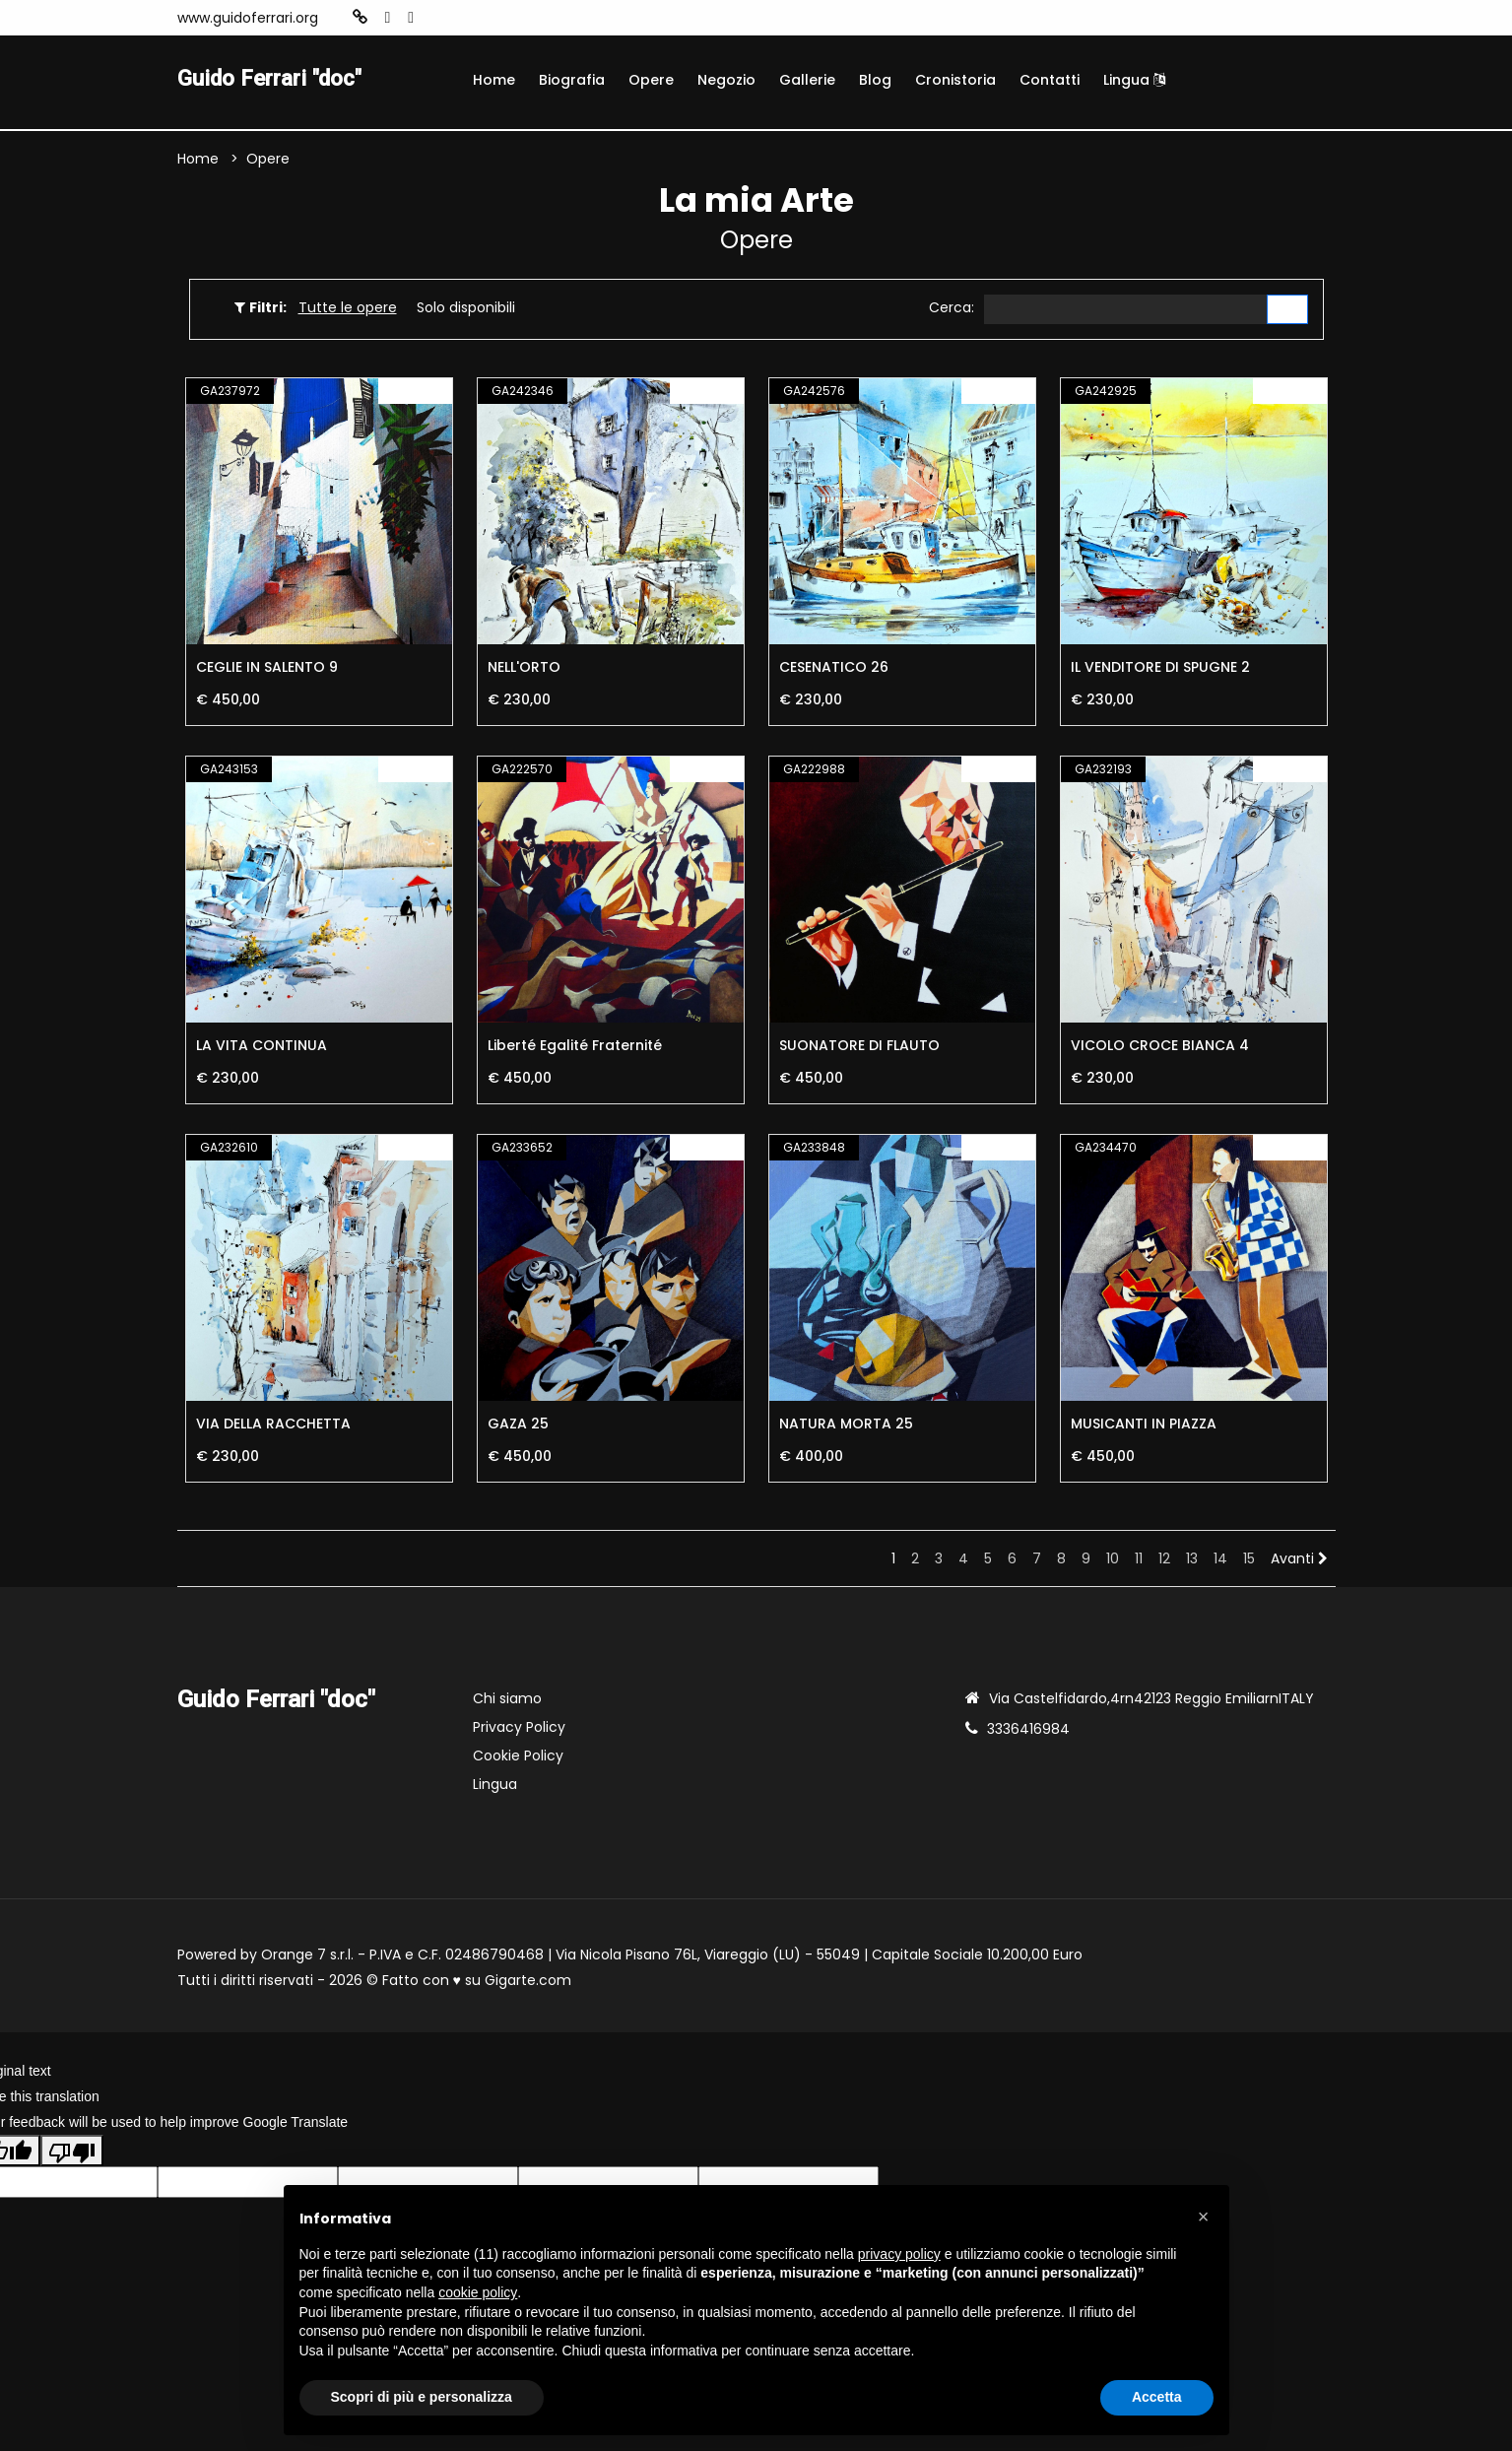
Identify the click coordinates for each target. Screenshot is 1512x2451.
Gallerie (807, 80)
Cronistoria (955, 80)
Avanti (1299, 1561)
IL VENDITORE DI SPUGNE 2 (1160, 670)
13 (1192, 1561)
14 (1220, 1561)
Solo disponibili (466, 309)
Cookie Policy (518, 1758)
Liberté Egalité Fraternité (575, 1048)
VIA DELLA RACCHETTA (273, 1426)
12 (1164, 1561)
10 (1112, 1561)
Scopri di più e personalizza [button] (421, 2397)
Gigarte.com (528, 1983)
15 (1249, 1561)
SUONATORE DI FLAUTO (859, 1048)
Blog (875, 80)
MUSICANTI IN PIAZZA (1143, 1426)
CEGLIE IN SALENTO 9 (267, 670)
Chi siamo (507, 1701)
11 (1139, 1561)
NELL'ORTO (524, 670)
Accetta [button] (1157, 2397)
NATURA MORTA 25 (846, 1426)
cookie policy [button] (477, 2292)
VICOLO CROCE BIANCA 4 (1160, 1048)
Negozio (726, 80)
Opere (651, 80)
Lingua (1134, 80)
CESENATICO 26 (833, 670)
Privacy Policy (519, 1730)
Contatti (1049, 80)
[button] (1203, 2216)
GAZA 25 (518, 1426)
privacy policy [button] (899, 2254)
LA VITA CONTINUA (261, 1048)
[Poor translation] (71, 2153)
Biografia (572, 80)
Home (494, 80)
